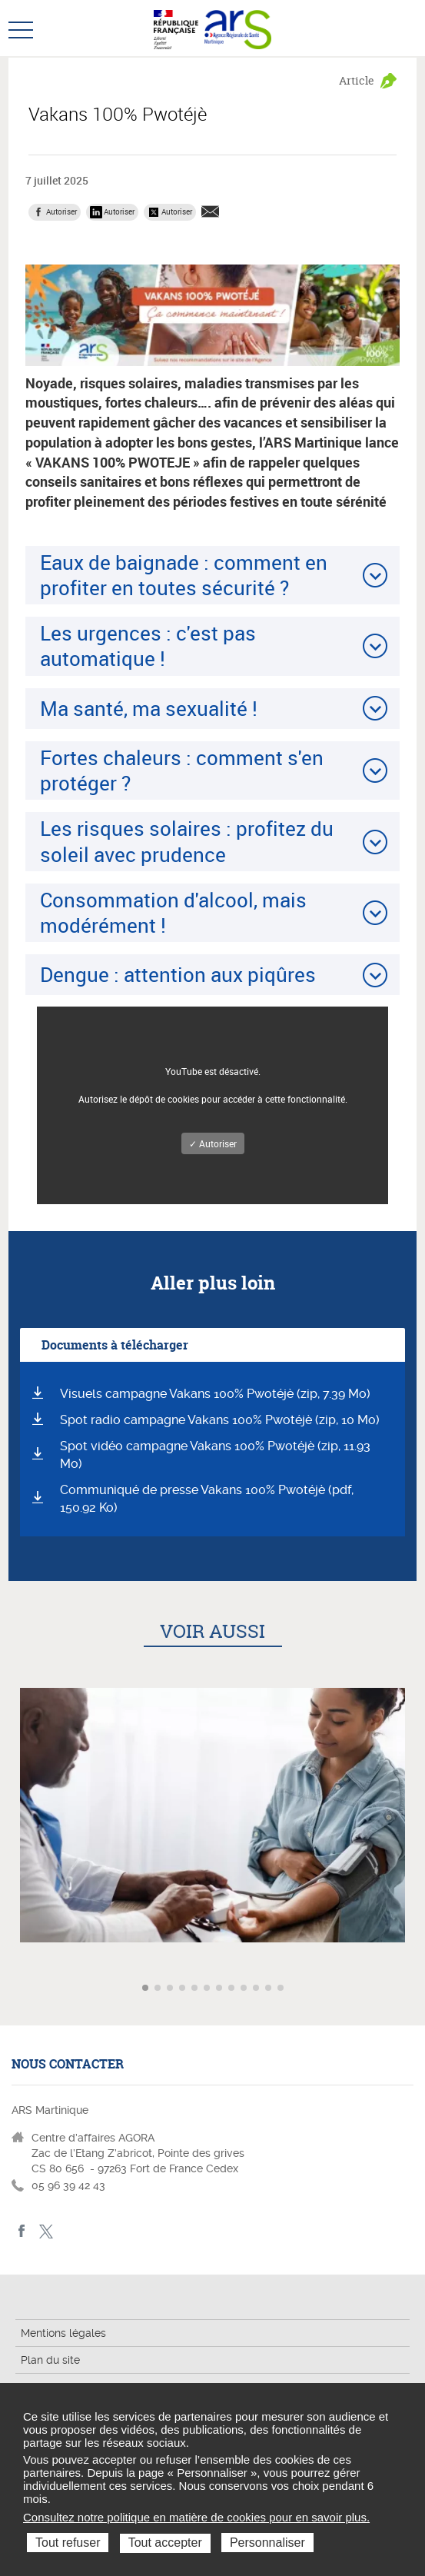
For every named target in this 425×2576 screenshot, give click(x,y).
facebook (22, 2231)
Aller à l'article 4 (183, 1989)
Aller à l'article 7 (220, 1989)
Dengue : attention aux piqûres (178, 974)
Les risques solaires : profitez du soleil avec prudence (187, 841)
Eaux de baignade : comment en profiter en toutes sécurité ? (183, 575)
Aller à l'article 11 (269, 1989)
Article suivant (412, 1988)
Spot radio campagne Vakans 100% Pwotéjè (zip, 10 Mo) (220, 1420)
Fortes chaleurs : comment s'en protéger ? (182, 770)
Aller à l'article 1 (146, 1989)
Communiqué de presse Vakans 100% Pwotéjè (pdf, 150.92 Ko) (207, 1499)
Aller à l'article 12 (282, 1989)
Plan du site (50, 2360)
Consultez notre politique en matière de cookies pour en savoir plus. (196, 2517)
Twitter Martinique (45, 2231)
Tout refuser (67, 2542)
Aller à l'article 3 (171, 1989)
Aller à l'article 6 (208, 1989)
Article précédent (13, 1988)
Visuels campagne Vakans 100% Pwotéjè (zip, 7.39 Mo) (215, 1393)
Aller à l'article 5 (196, 1989)
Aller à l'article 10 (257, 1989)
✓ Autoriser (213, 1143)
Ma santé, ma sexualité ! (148, 708)
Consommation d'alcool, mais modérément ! (173, 912)
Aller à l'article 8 (232, 1989)
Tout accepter (165, 2542)
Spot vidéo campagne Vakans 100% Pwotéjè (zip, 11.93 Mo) (215, 1455)
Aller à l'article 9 (245, 1989)
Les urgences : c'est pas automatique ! (148, 645)
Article (356, 80)
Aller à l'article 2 (159, 1989)
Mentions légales (63, 2333)
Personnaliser (267, 2542)
